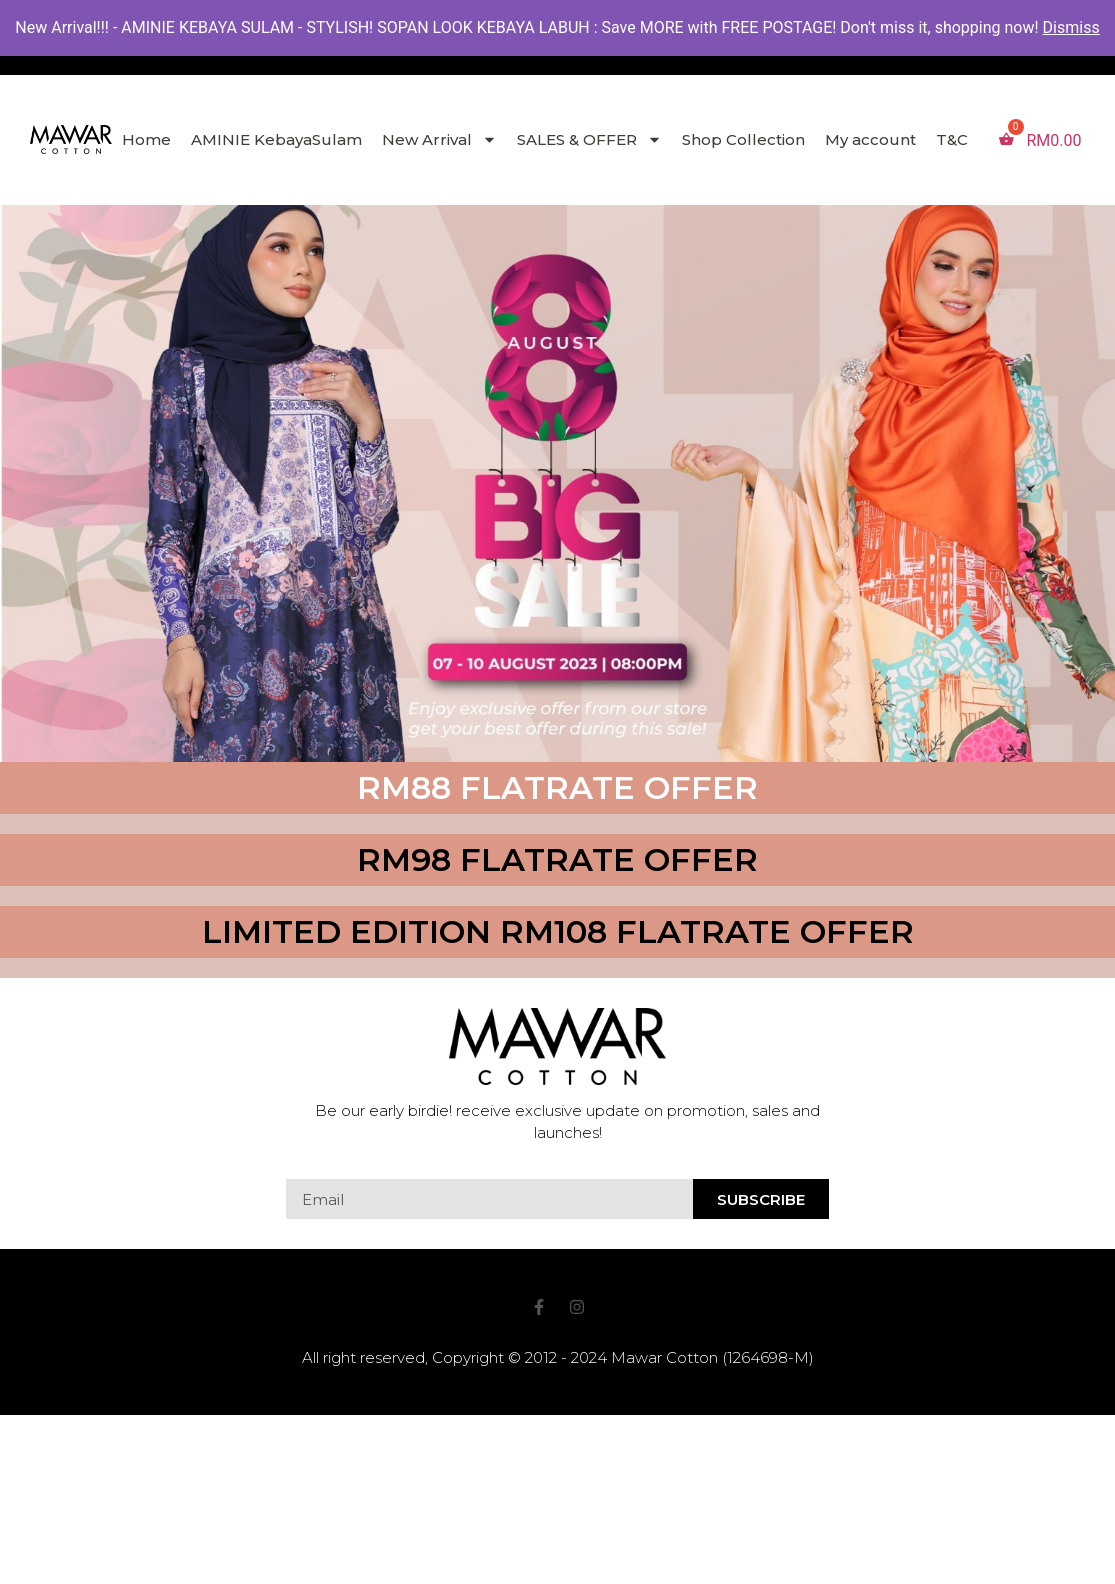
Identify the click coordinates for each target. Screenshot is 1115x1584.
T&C (952, 139)
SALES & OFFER (589, 139)
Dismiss (1071, 27)
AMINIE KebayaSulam (276, 139)
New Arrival (439, 139)
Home (146, 139)
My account (870, 139)
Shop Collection (743, 139)
